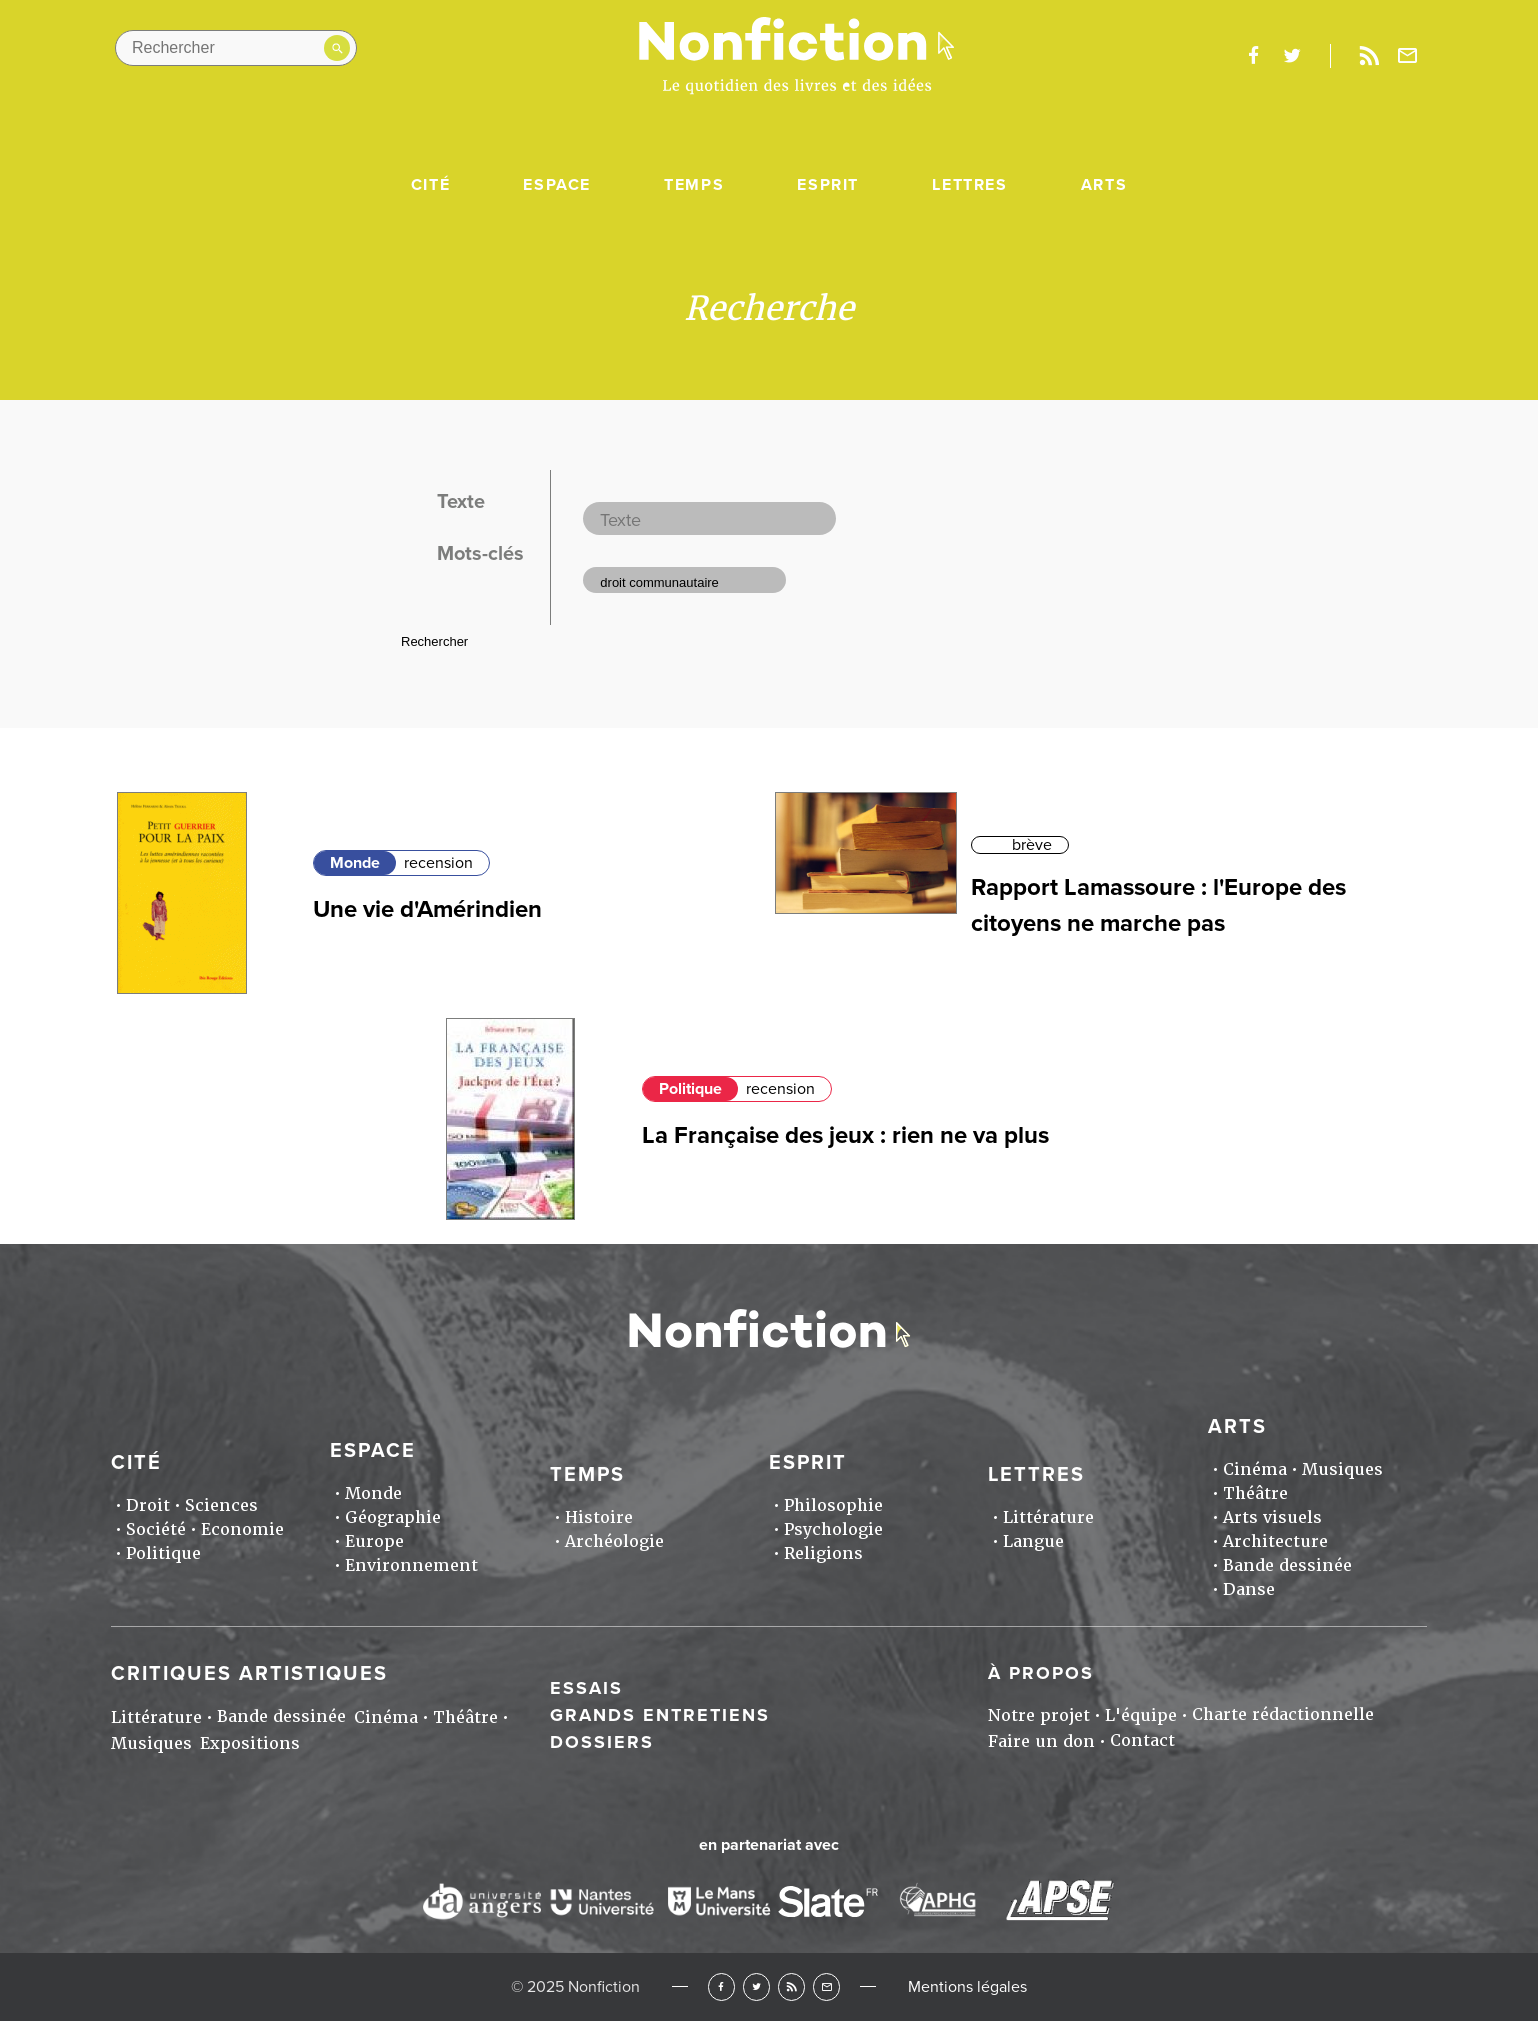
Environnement (411, 1565)
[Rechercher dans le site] (236, 48)
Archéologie (614, 1541)
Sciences (221, 1505)
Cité (430, 185)
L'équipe (1141, 1715)
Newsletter (1408, 56)
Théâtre (1255, 1493)
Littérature (1048, 1517)
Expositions (250, 1743)
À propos (1041, 1673)
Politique (690, 1089)
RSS (791, 1986)
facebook (1253, 56)
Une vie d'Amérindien (427, 909)
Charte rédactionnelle (1283, 1714)
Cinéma (1255, 1469)
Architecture (1275, 1541)
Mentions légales (967, 1987)
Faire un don (1041, 1741)
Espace (557, 185)
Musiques (1342, 1469)
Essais (586, 1688)
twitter (1292, 56)
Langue (1033, 1541)
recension (438, 863)
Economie (242, 1529)
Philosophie (833, 1505)
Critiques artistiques (249, 1674)
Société (156, 1529)
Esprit (828, 185)
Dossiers (602, 1742)
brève (1032, 845)
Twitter (756, 1986)
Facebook (721, 1986)
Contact (1142, 1740)
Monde (355, 863)
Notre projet (1039, 1715)
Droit (148, 1505)
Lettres (969, 185)
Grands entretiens (660, 1715)
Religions (823, 1553)
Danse (1249, 1589)
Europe (374, 1541)
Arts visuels (1272, 1517)
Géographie (393, 1517)
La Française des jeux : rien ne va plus (845, 1135)
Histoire (599, 1517)
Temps (694, 185)
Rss (1369, 56)
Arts (1104, 185)
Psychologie (833, 1529)
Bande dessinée (1287, 1565)
